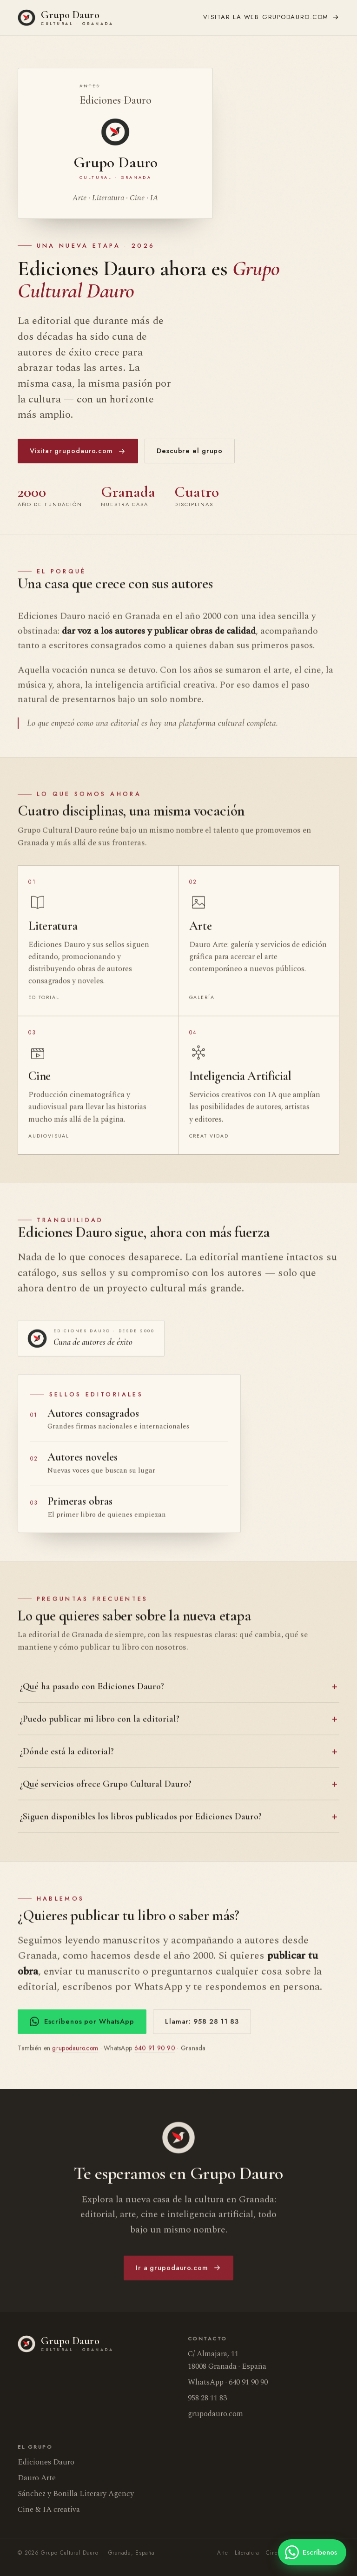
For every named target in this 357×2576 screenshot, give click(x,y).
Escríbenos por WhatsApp (82, 2024)
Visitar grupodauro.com (78, 451)
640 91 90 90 (154, 2051)
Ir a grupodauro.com (178, 2271)
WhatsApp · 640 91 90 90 (228, 2382)
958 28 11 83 (207, 2398)
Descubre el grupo (190, 451)
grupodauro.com (271, 17)
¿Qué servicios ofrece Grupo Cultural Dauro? (106, 1787)
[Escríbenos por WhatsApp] (312, 2552)
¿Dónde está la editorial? (67, 1754)
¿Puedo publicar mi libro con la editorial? (99, 1722)
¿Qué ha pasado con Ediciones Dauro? (92, 1689)
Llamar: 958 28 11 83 (202, 2024)
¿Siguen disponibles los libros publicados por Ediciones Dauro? (141, 1819)
